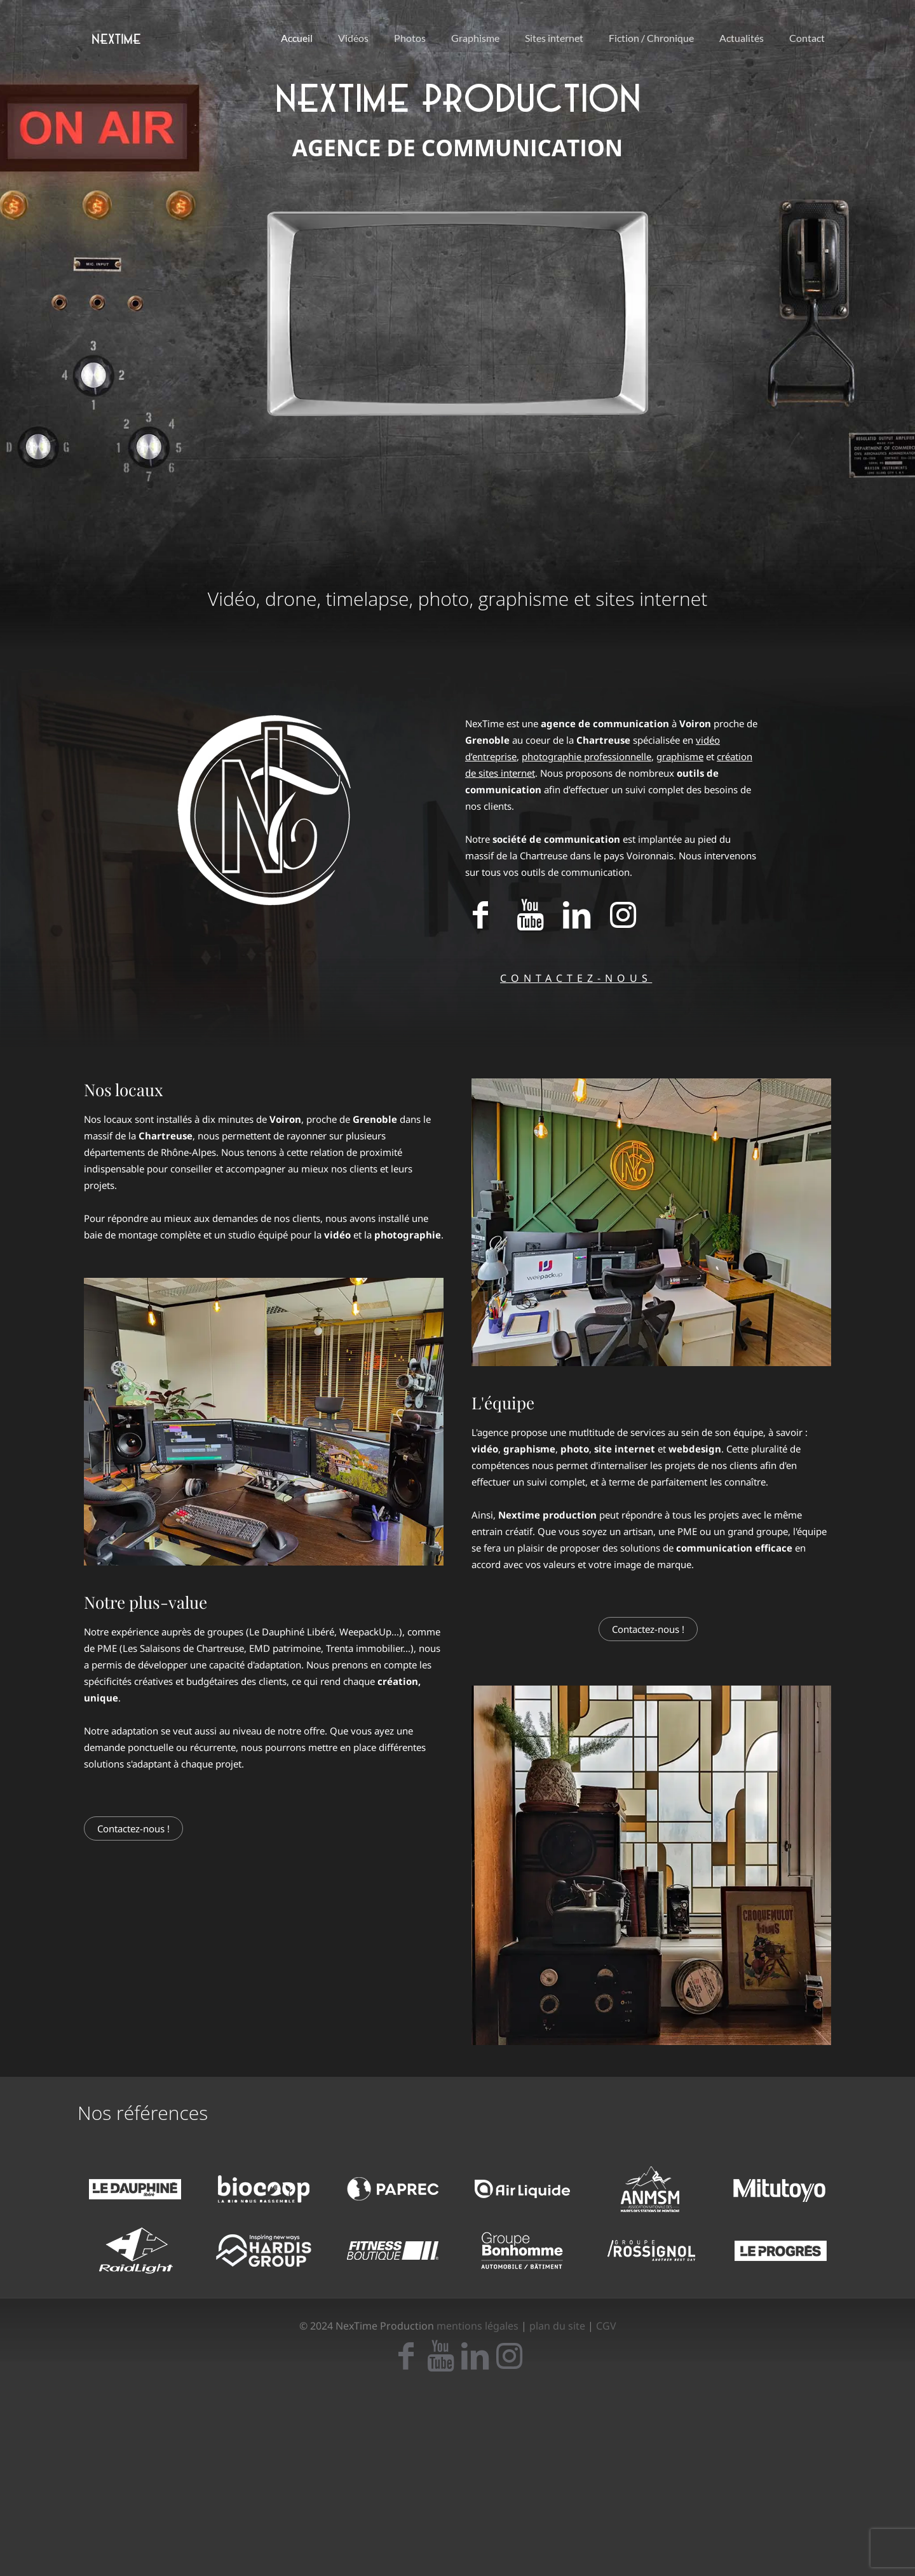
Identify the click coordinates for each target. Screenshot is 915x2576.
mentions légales (477, 2326)
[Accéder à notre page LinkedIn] (576, 920)
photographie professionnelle (586, 756)
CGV (606, 2326)
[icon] (406, 2362)
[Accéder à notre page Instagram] (622, 920)
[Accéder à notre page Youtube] (530, 920)
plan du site (557, 2326)
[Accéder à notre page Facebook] (480, 920)
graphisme (679, 756)
